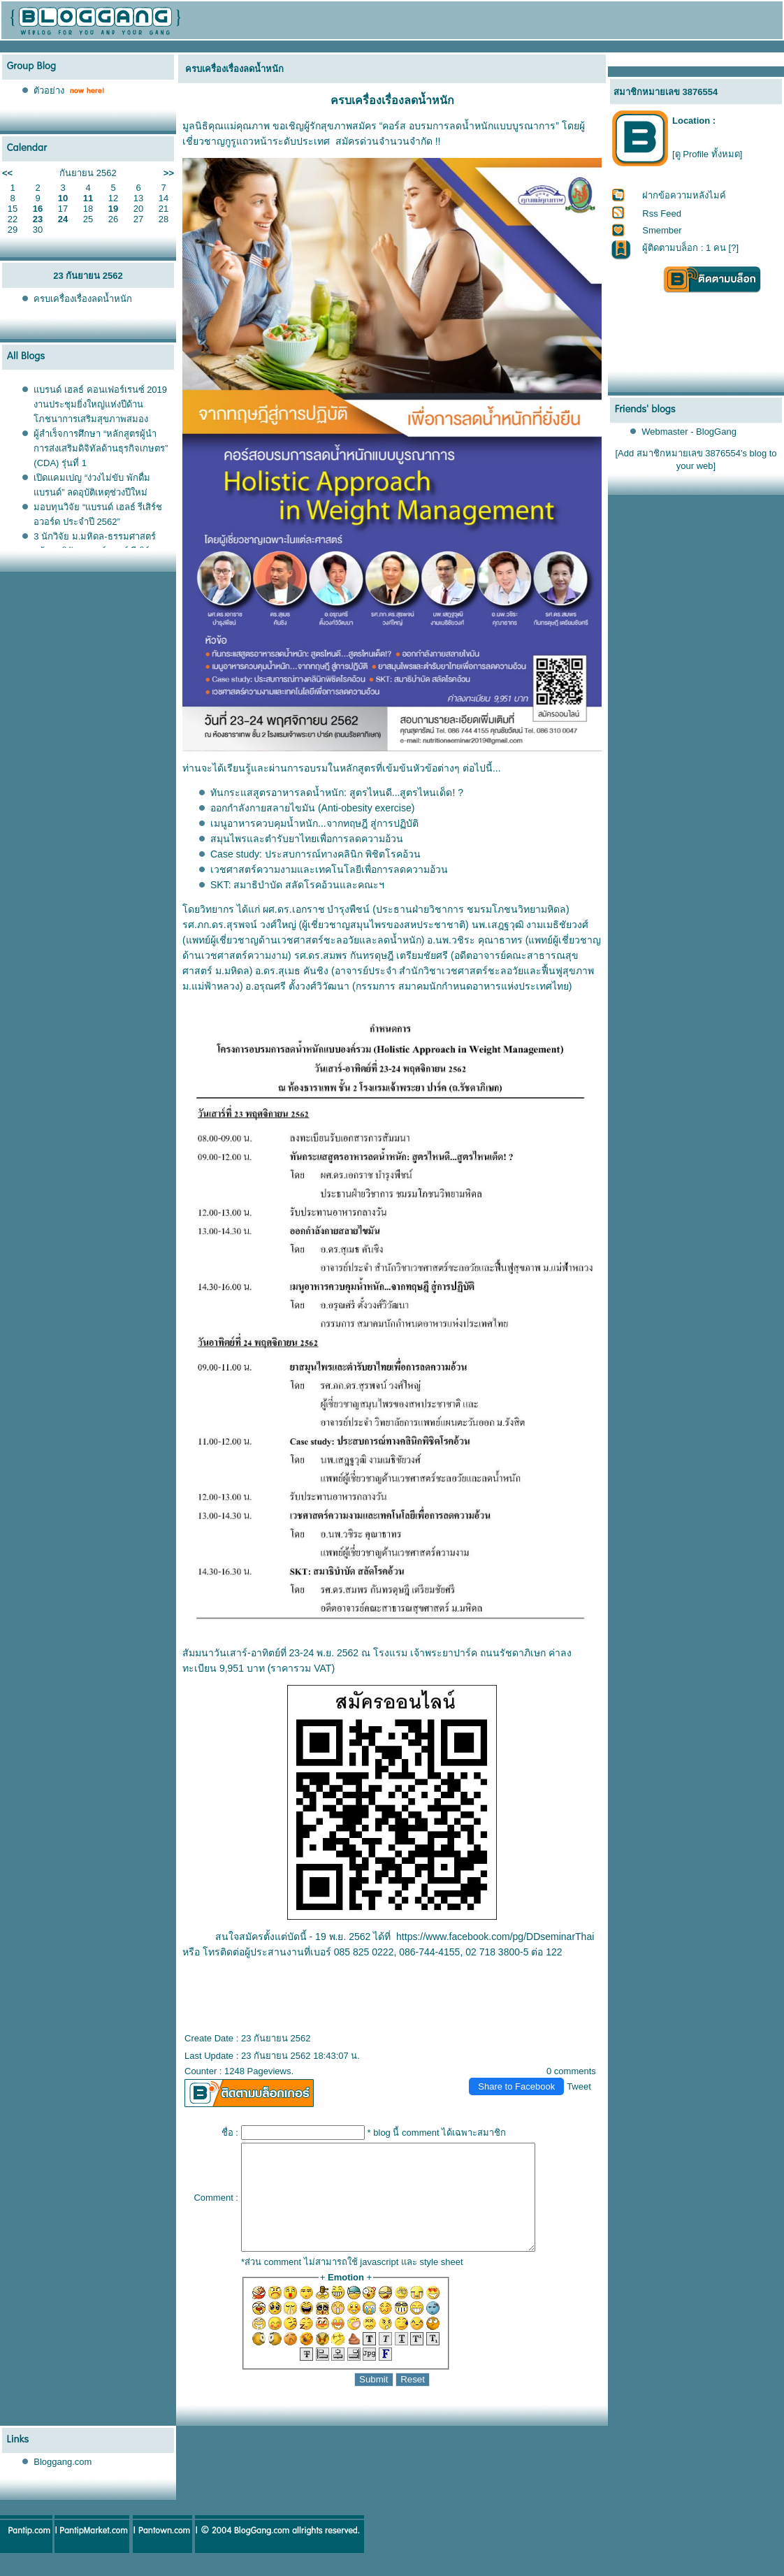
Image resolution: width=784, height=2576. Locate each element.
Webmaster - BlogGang (688, 431)
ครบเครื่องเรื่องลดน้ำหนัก (83, 299)
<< (7, 173)
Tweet (579, 2086)
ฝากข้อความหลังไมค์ (684, 195)
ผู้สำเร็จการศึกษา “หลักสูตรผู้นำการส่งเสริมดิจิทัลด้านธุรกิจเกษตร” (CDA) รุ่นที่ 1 (101, 448)
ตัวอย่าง (49, 90)
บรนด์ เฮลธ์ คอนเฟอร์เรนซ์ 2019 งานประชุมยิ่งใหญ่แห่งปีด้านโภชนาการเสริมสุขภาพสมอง (100, 404)
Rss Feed (661, 213)
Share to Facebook (516, 2086)
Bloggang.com (63, 2482)
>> (169, 173)
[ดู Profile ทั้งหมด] (707, 154)
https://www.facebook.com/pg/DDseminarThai (495, 1936)
